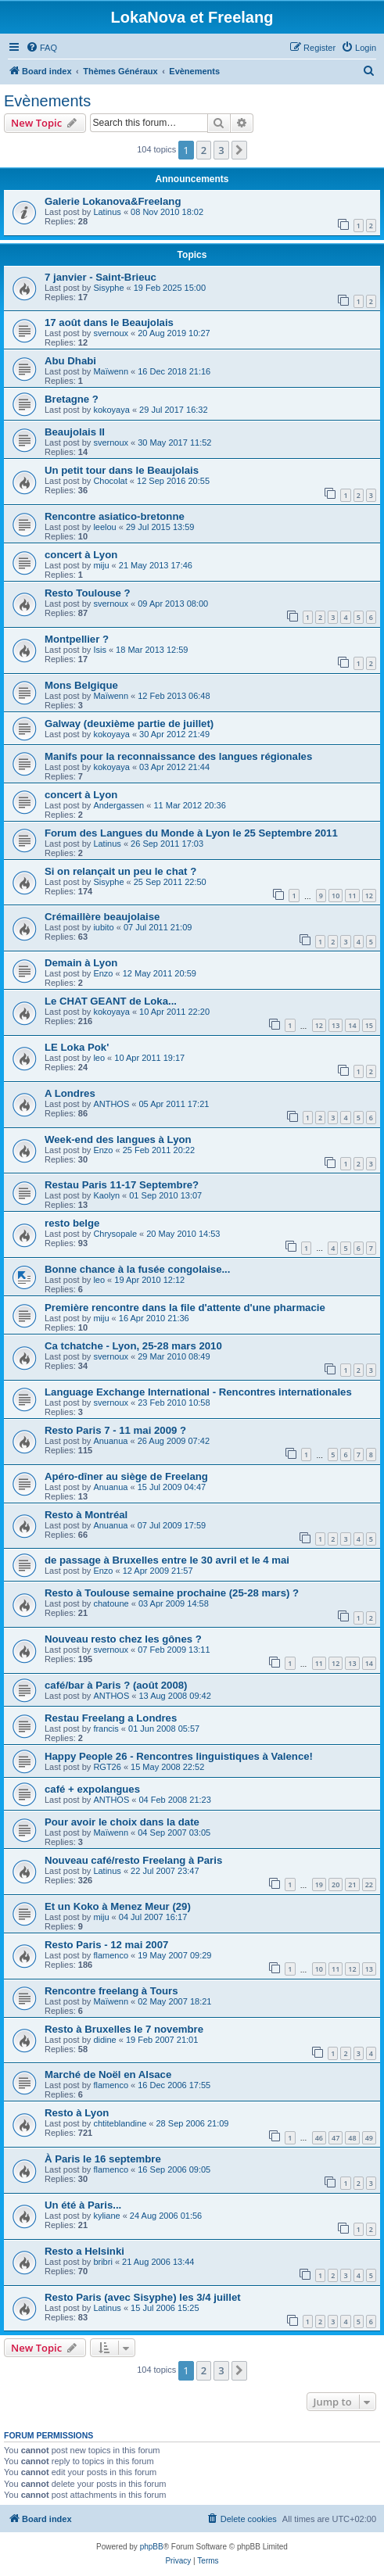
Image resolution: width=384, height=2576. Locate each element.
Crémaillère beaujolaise (102, 917)
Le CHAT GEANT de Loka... (111, 1001)
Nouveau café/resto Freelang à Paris (133, 1860)
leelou (104, 527)
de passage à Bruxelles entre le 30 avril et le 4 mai (167, 1560)
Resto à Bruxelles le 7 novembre (124, 2029)
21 (352, 1884)
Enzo (103, 973)
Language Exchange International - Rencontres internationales (198, 1392)
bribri (102, 2261)
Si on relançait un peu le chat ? (120, 871)
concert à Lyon (81, 555)
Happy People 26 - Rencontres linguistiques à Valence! (179, 1756)
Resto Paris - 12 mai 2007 (106, 1945)
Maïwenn (110, 371)
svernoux (110, 333)
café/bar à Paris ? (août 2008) (116, 1685)
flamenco (110, 1955)
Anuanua (110, 1441)
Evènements (47, 100)
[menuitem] (41, 47)
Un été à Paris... (83, 2205)
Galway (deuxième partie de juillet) (129, 723)
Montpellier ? (77, 639)
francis (105, 1728)
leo (99, 1057)
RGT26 (106, 1767)
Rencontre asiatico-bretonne (115, 516)
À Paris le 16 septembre (103, 2159)
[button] (239, 150)
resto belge (72, 1223)
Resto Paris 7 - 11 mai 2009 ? (115, 1430)
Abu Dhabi (70, 361)
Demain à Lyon (81, 963)
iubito (103, 927)
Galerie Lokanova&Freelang (113, 201)
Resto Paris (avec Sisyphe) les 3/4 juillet (143, 2297)
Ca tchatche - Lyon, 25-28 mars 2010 (133, 1346)
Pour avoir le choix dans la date (122, 1822)
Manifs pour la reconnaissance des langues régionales (178, 756)
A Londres (70, 1093)
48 (352, 2138)
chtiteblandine (119, 2123)
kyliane (106, 2215)
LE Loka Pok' (77, 1047)
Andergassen (118, 805)
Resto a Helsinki (84, 2251)
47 (335, 2138)
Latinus (106, 212)
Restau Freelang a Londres (111, 1718)
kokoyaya (111, 409)
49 (369, 2138)
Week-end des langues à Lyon (118, 1139)
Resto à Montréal (86, 1515)
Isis (99, 649)
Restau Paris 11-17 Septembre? (122, 1185)
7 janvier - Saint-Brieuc (100, 277)
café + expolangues (92, 1789)
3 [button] (221, 150)
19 (319, 1884)
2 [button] (203, 150)
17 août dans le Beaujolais (109, 322)
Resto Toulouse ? (88, 593)
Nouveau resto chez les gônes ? (123, 1639)
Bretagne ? (72, 399)
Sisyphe (108, 287)
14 (352, 1025)
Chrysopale (115, 1233)
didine (104, 2039)
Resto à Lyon (77, 2113)
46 (319, 2138)
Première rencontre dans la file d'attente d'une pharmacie (185, 1307)
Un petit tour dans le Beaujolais (122, 470)
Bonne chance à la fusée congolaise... (137, 1269)
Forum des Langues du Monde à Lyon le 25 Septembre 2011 (191, 833)
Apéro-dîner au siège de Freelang (126, 1476)
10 (335, 895)
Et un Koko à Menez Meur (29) (118, 1906)
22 (369, 1884)
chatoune (110, 1603)
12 (369, 895)
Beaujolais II (75, 432)
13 (335, 1025)
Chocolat (110, 480)
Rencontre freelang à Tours (111, 1991)
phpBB (151, 2546)
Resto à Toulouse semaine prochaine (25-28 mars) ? (172, 1593)
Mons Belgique (81, 685)
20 (335, 1884)
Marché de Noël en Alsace (108, 2074)
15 (369, 1025)
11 (352, 895)
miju (101, 565)
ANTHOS (111, 1104)
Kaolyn (106, 1195)
